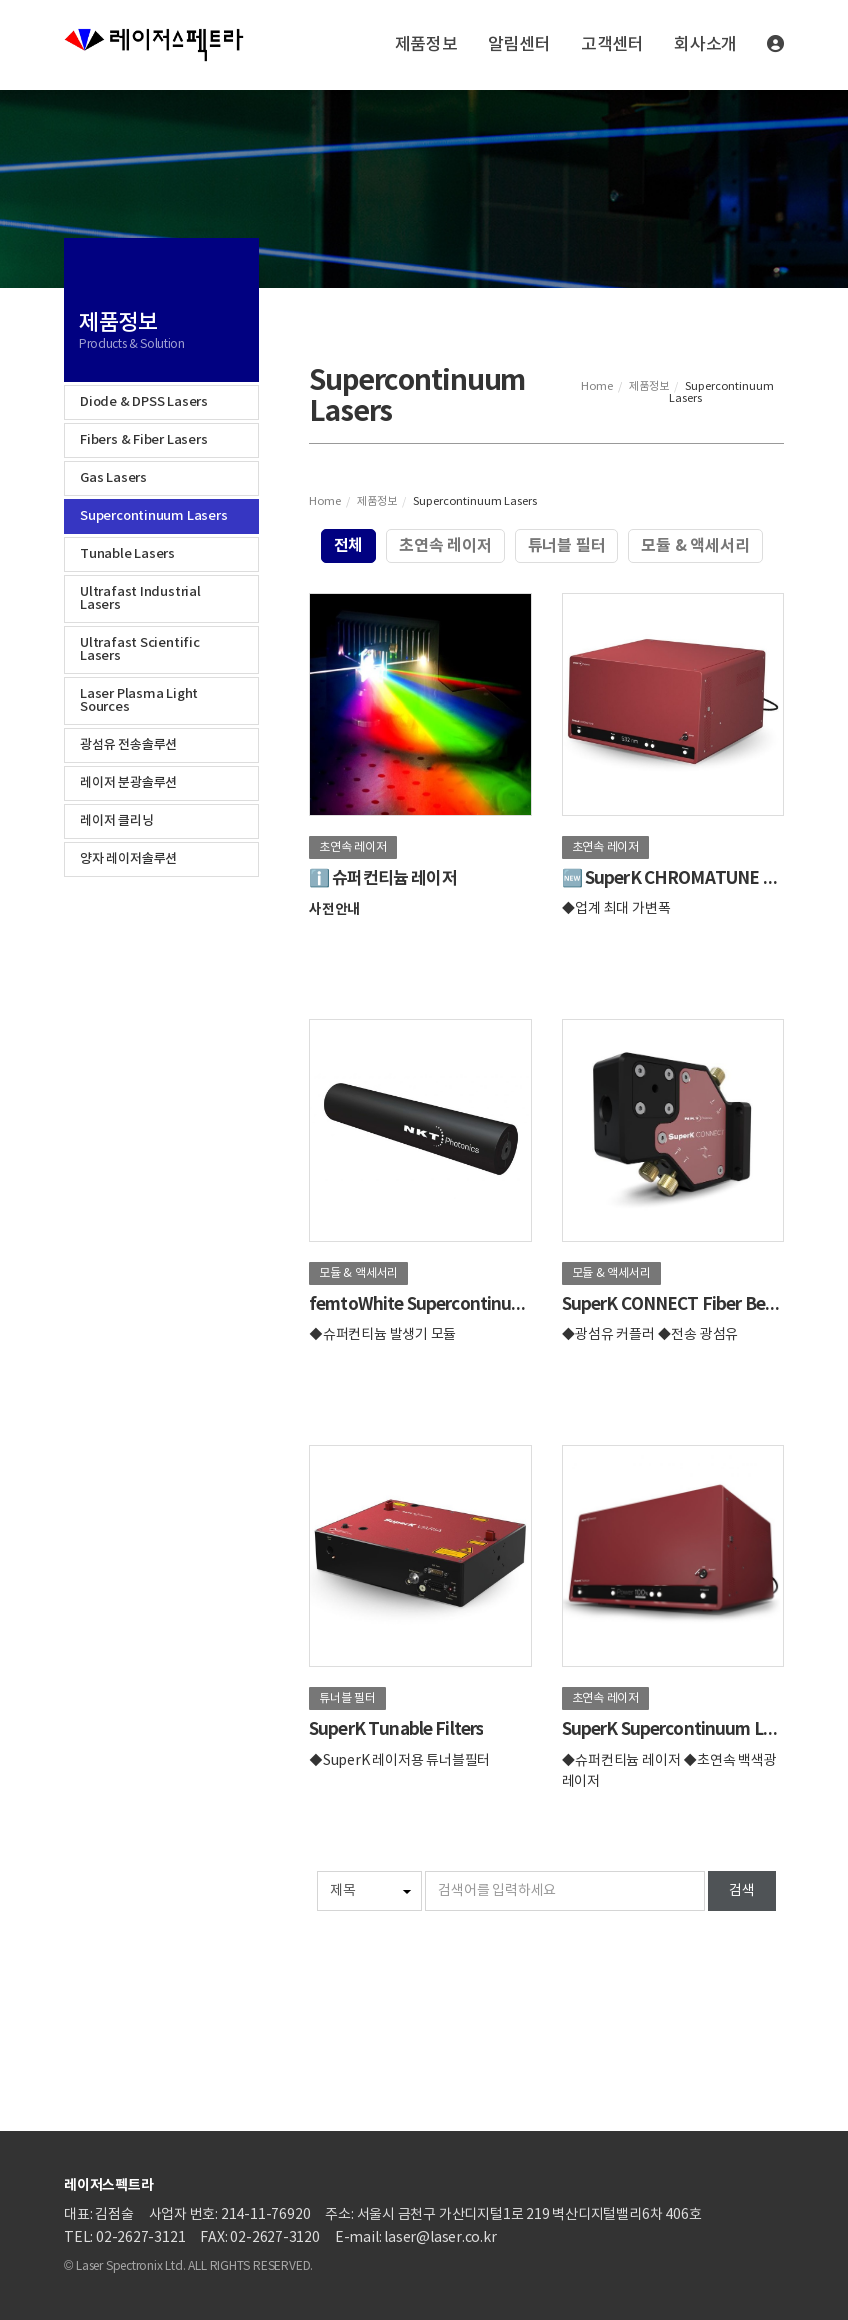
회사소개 (705, 45)
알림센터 (519, 45)
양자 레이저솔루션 (128, 859)
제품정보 (426, 45)
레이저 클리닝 (117, 821)
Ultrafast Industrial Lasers (140, 598)
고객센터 (612, 45)
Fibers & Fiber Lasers (144, 440)
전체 (349, 546)
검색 (742, 1891)
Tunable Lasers (127, 554)
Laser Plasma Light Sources (139, 700)
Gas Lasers (113, 478)
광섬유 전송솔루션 (128, 745)
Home (597, 386)
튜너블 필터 (567, 546)
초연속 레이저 (445, 546)
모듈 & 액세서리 (695, 546)
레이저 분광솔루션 (128, 783)
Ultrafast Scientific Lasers (140, 649)
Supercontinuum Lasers (154, 516)
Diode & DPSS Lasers (144, 402)
